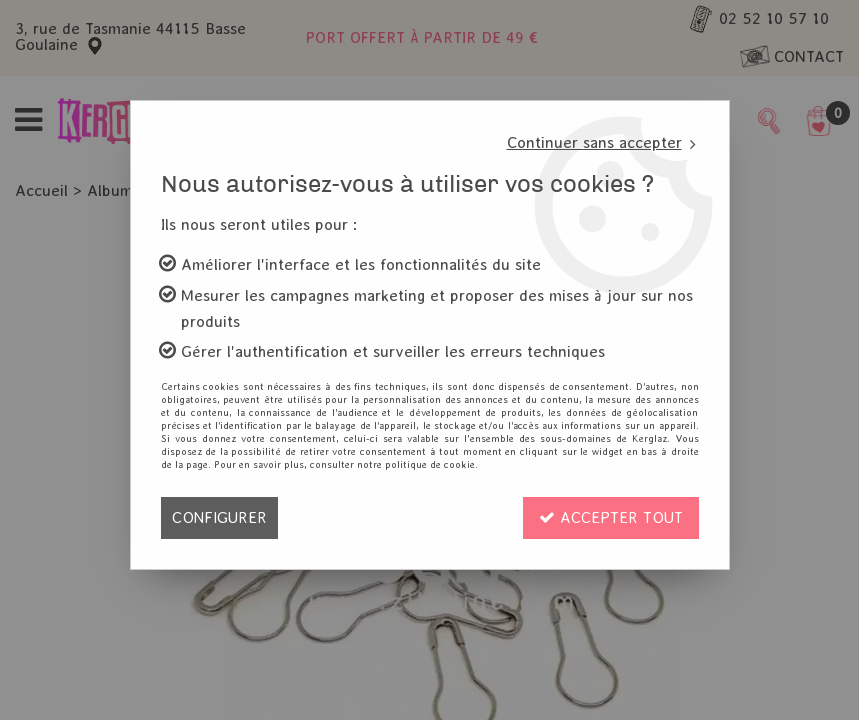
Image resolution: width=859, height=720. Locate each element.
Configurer (219, 517)
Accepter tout (611, 517)
